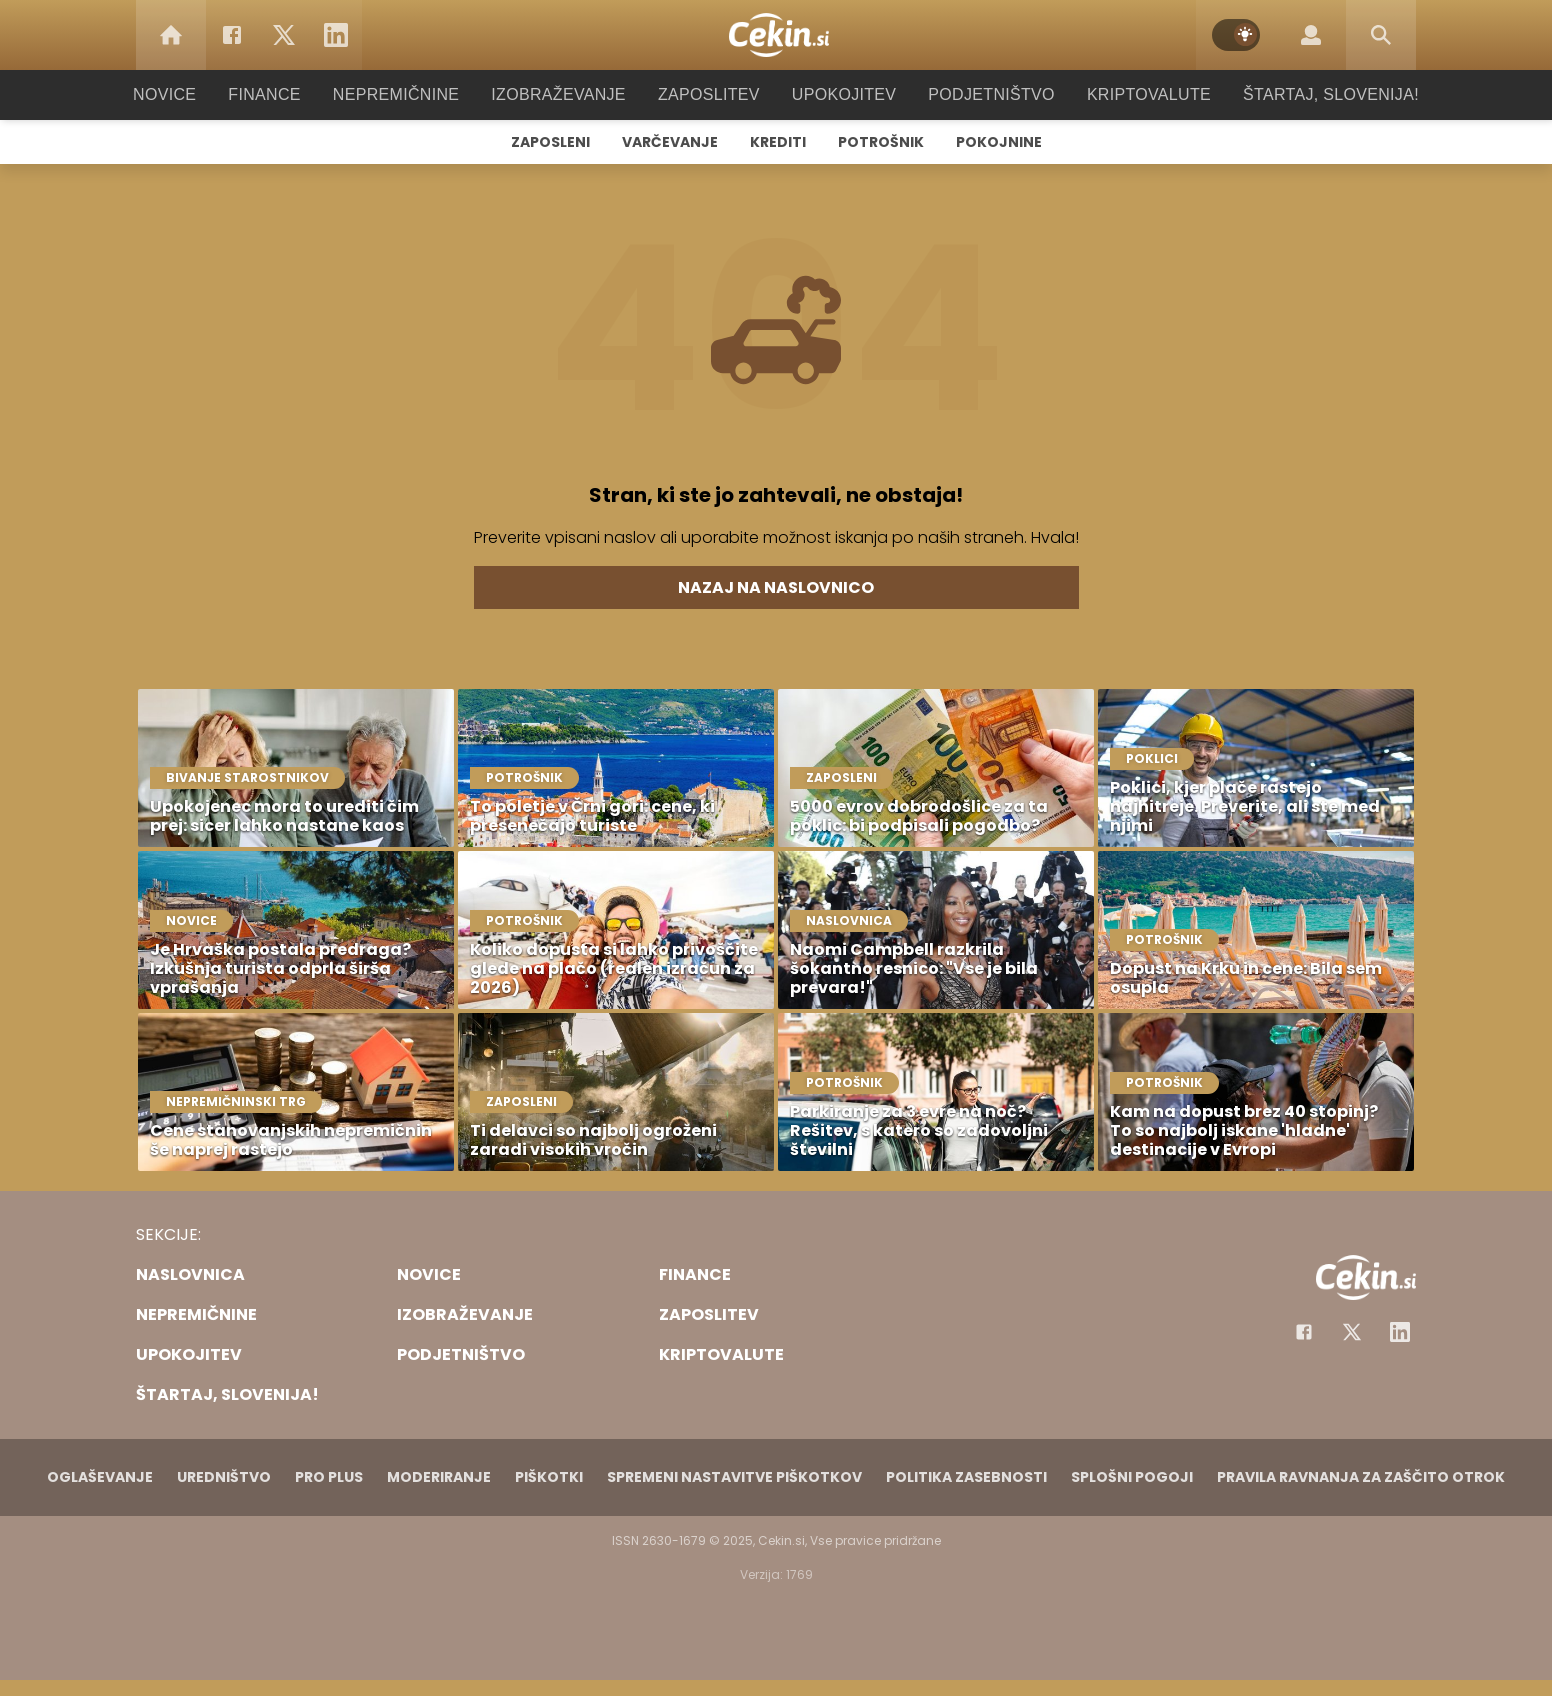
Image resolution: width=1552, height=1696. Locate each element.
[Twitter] (284, 35)
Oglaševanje (100, 1477)
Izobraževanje (567, 94)
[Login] (1311, 35)
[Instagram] (1400, 1332)
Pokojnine (999, 142)
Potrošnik (881, 142)
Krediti (778, 142)
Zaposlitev (709, 94)
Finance (291, 94)
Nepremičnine (415, 94)
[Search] (1381, 35)
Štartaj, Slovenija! (1303, 94)
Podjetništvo (978, 94)
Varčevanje (670, 142)
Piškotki (549, 1477)
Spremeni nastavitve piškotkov (734, 1477)
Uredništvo (224, 1477)
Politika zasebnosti (966, 1477)
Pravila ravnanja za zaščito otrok (1361, 1477)
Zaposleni (550, 142)
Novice (195, 94)
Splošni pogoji (1132, 1477)
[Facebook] (232, 35)
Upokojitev (837, 94)
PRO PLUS (329, 1477)
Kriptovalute (1128, 94)
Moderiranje (439, 1477)
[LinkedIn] (336, 35)
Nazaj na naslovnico (776, 587)
